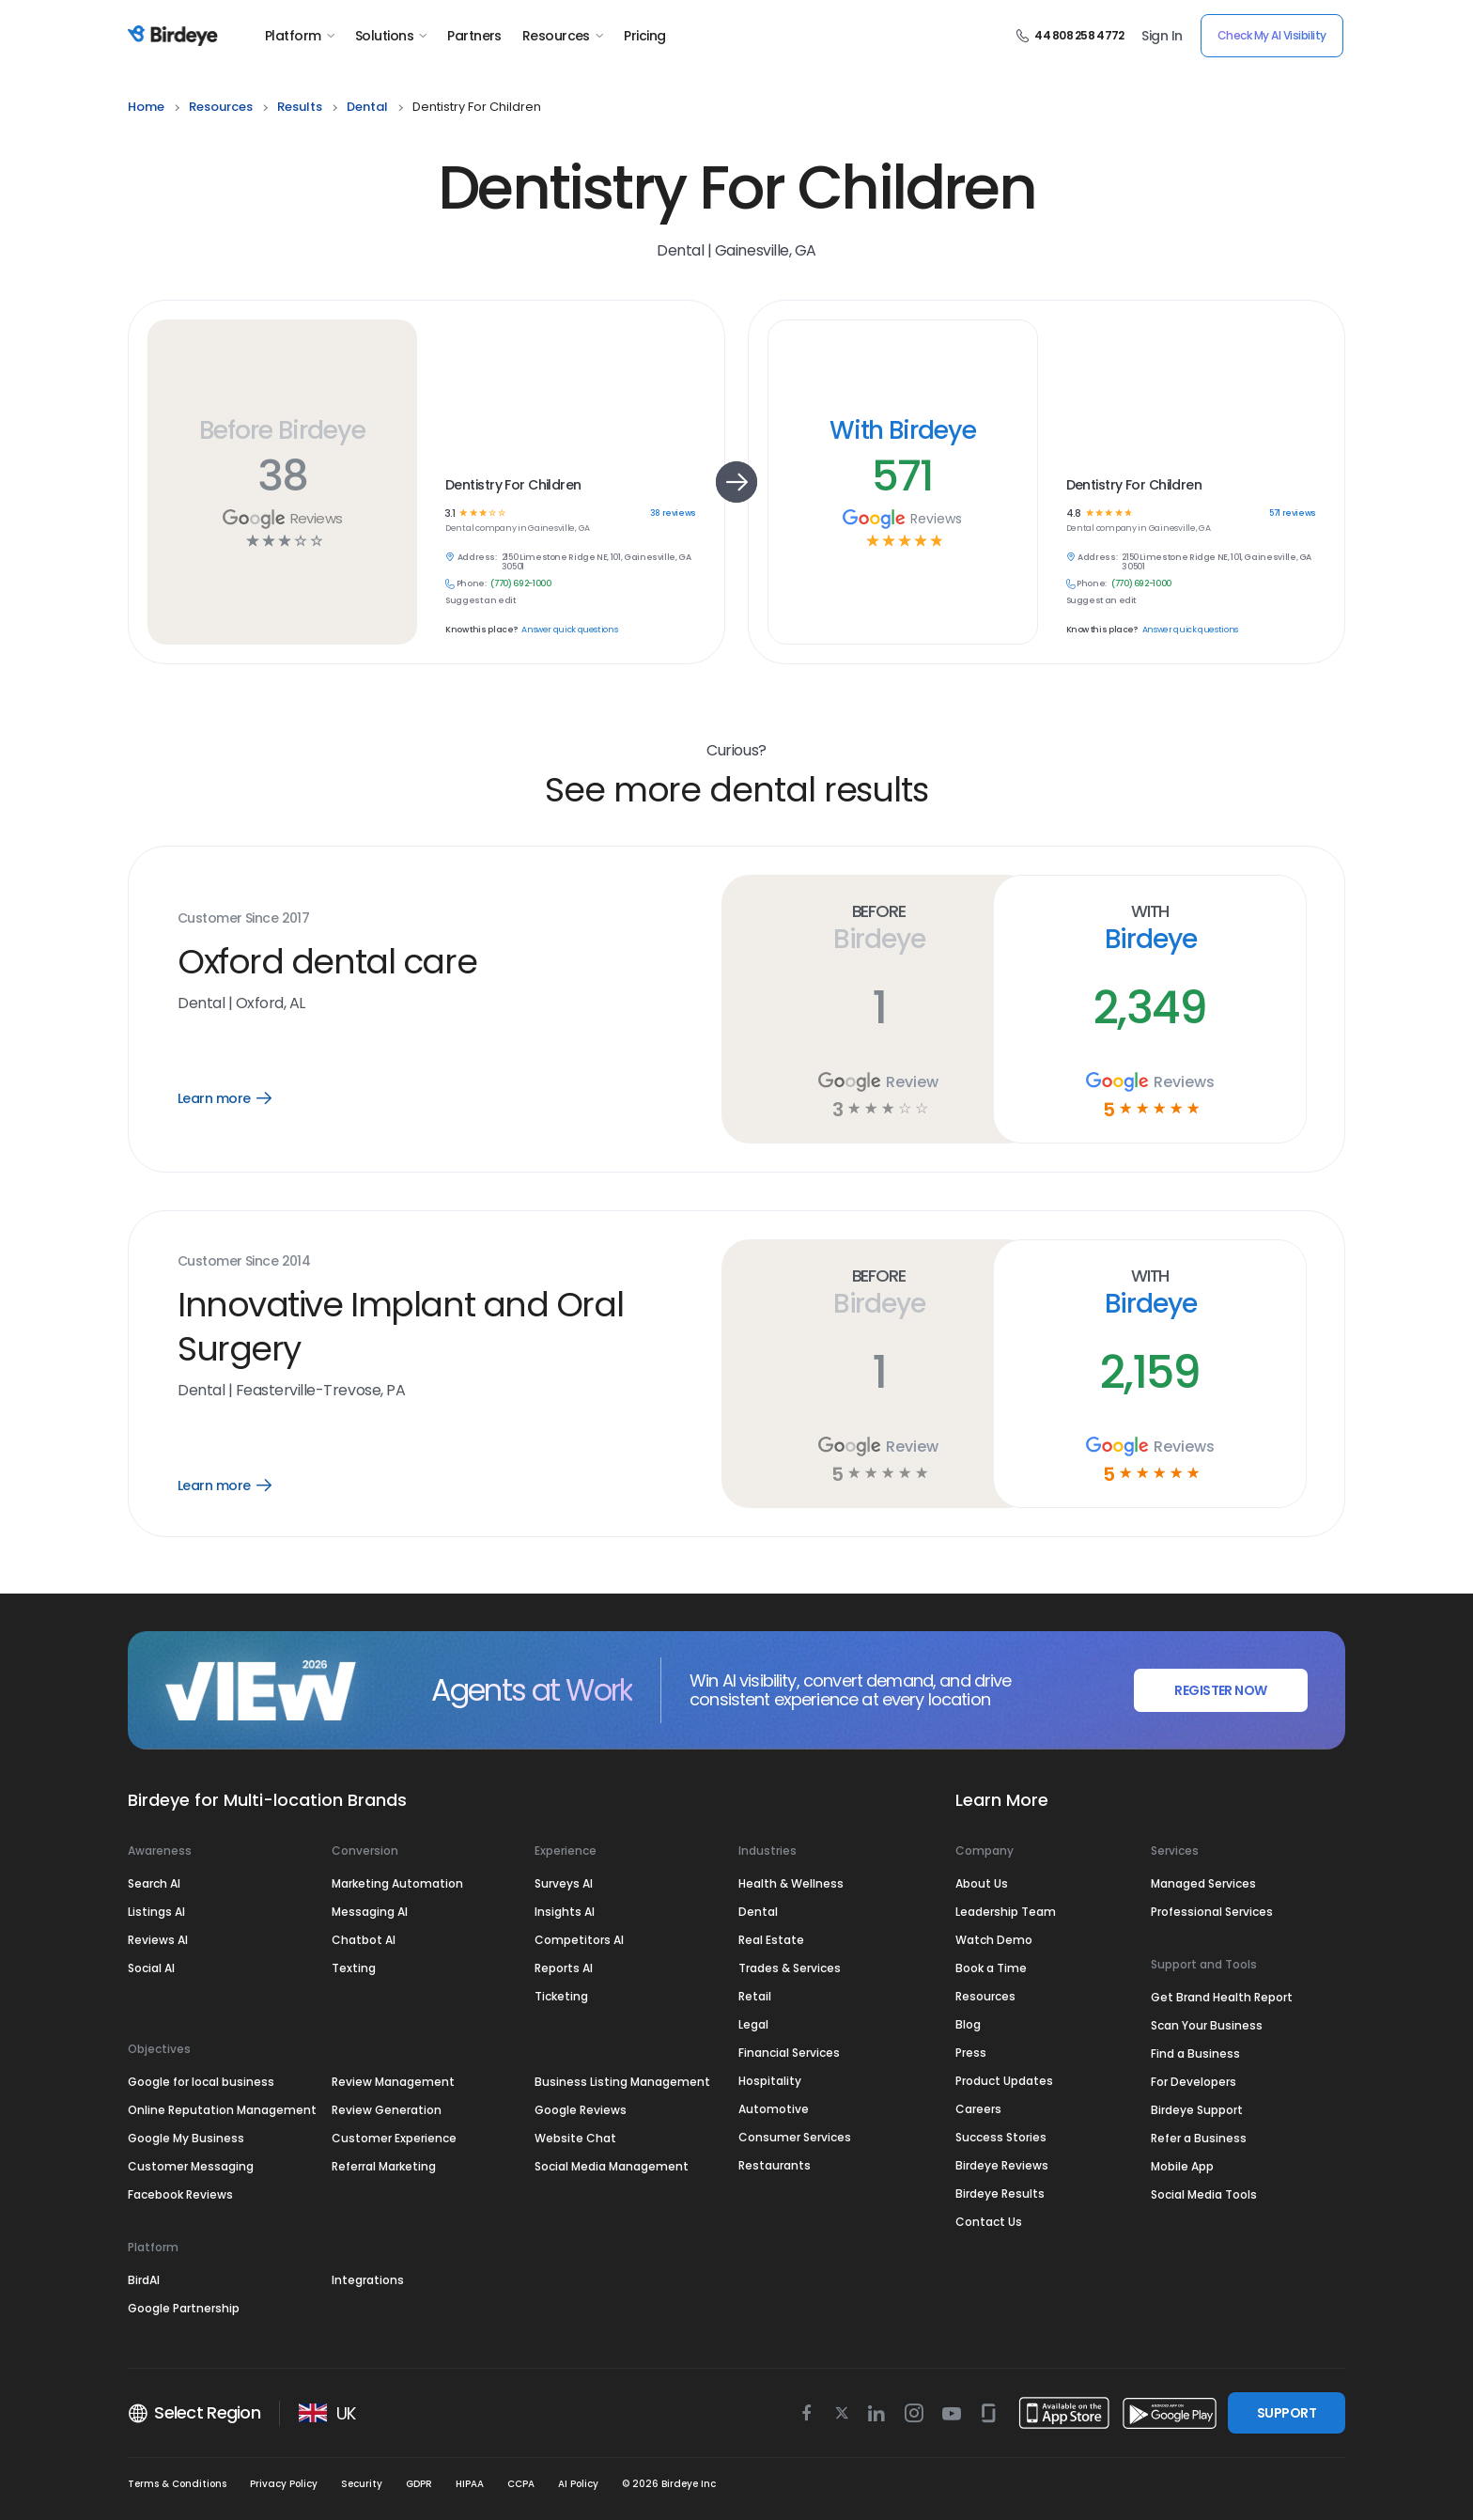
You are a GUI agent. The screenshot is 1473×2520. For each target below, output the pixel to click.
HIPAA (470, 2484)
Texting (354, 1968)
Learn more (238, 1098)
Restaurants (774, 2165)
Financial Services (789, 2053)
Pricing (644, 35)
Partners (474, 35)
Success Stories (1001, 2137)
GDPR (419, 2484)
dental (367, 107)
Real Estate (771, 1940)
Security (361, 2484)
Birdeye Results (1000, 2193)
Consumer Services (794, 2137)
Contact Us (988, 2222)
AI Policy (578, 2484)
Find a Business (1195, 2053)
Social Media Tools (1204, 2194)
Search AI (154, 1883)
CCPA (521, 2484)
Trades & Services (789, 1968)
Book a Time (991, 1968)
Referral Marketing (384, 2166)
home (146, 107)
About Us (981, 1883)
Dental (758, 1912)
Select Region (194, 2412)
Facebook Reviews (180, 2194)
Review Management (393, 2082)
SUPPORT (1286, 2412)
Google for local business (201, 2082)
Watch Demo (993, 1940)
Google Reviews (581, 2110)
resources (221, 107)
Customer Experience (394, 2138)
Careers (978, 2109)
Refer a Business (1199, 2138)
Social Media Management (612, 2166)
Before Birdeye (281, 429)
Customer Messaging (191, 2166)
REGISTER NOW (1220, 1690)
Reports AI (564, 1968)
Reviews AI (158, 1940)
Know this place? (481, 630)
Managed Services (1203, 1883)
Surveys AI (564, 1883)
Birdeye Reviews (1001, 2165)
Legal (753, 2024)
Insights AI (565, 1912)
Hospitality (769, 2081)
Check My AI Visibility (1271, 35)
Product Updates (1004, 2081)
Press (970, 2053)
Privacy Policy (284, 2484)
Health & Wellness (791, 1883)
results (299, 107)
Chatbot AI (363, 1940)
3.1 (449, 513)
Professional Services (1212, 1912)
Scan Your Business (1207, 2025)
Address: (477, 557)
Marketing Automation (397, 1883)
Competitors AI (579, 1940)
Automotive (773, 2109)
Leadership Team (1005, 1912)
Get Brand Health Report (1222, 1997)
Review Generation (387, 2110)
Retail (754, 1996)
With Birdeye (903, 429)
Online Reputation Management (222, 2110)
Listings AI (156, 1912)
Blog (968, 2024)
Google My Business (186, 2138)
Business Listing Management (622, 2082)
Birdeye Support (1197, 2110)
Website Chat (575, 2138)
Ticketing (561, 1996)
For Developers (1193, 2082)
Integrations (368, 2280)
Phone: (472, 584)
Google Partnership (184, 2308)
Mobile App (1182, 2166)
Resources (562, 35)
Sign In (1161, 35)
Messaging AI (370, 1912)
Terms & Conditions (177, 2484)
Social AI (151, 1968)
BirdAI (144, 2280)
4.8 (1073, 513)
